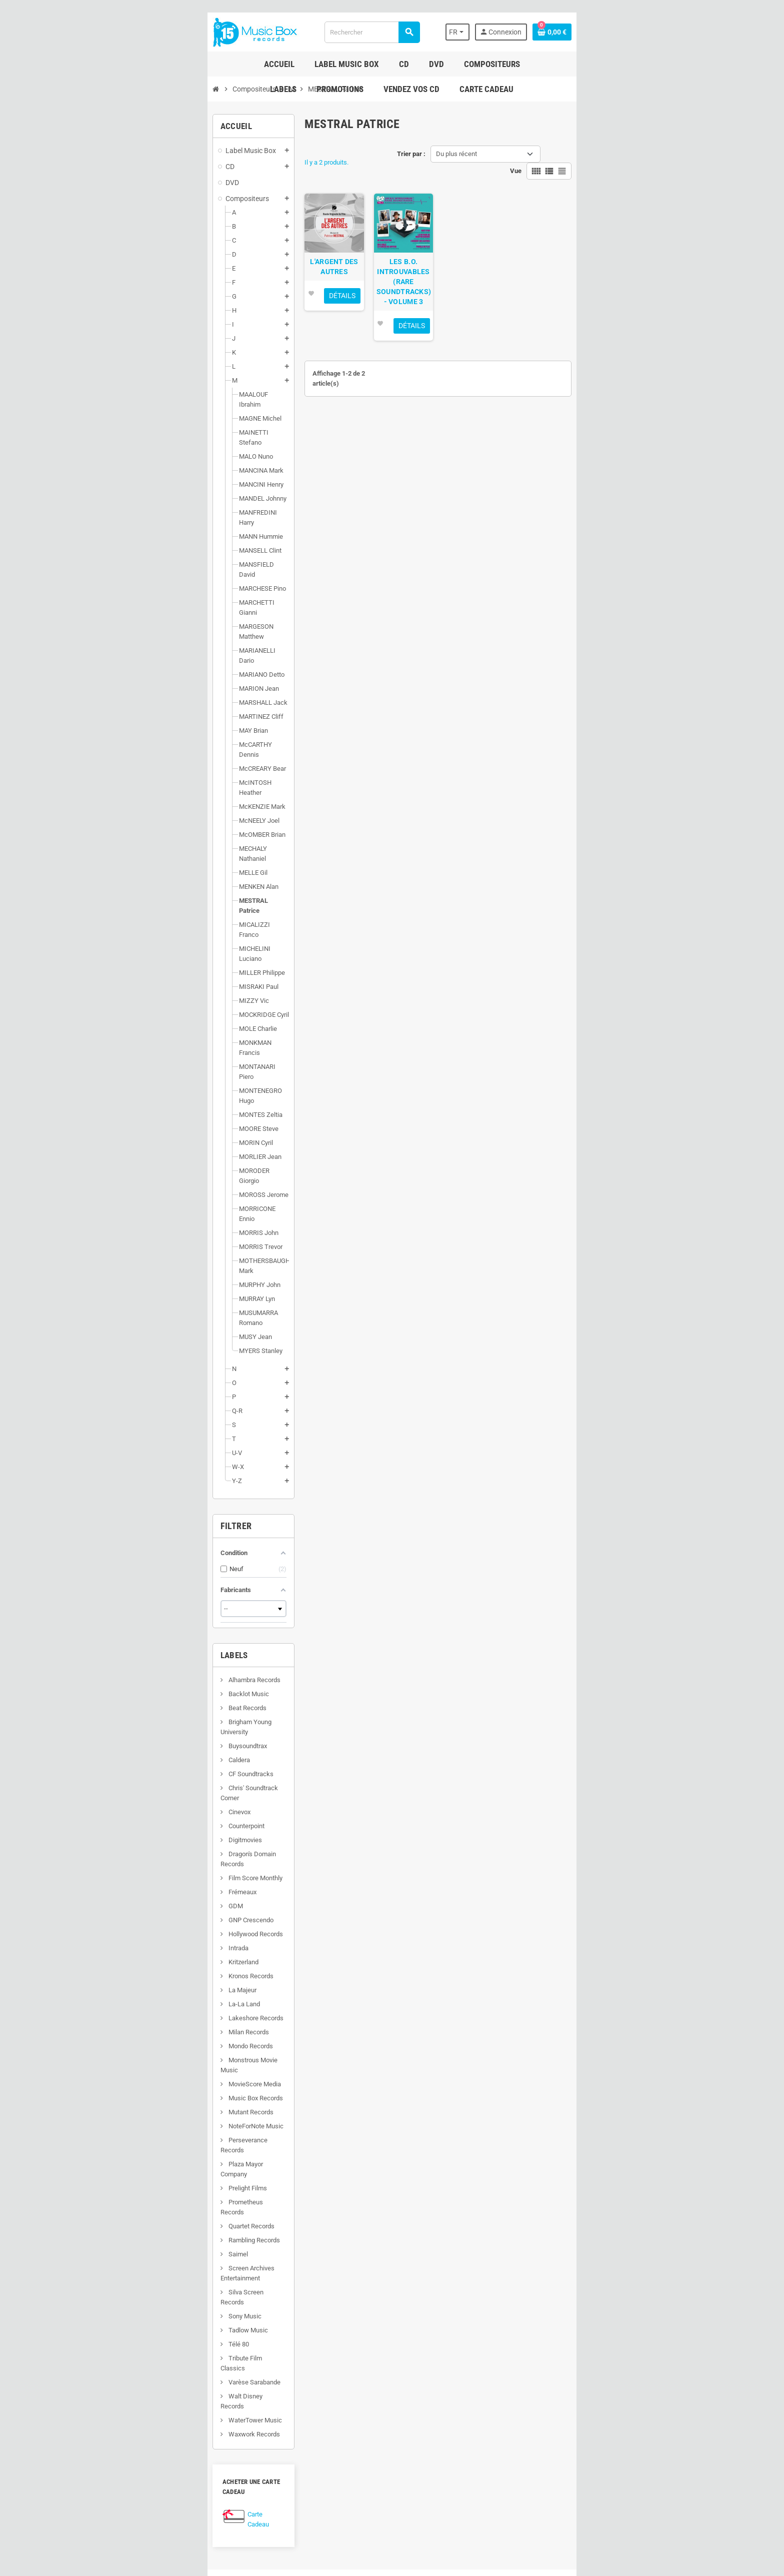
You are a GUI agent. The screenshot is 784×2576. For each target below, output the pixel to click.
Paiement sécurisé (336, 2416)
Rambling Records (138, 1970)
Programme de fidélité (341, 2430)
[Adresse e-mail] (438, 2294)
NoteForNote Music (140, 1886)
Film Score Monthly (139, 1648)
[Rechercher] (367, 32)
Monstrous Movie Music (146, 1830)
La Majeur (126, 1760)
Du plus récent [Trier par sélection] (456, 154)
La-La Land (128, 1774)
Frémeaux (126, 1662)
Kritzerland (127, 1732)
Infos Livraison (331, 2360)
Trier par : (411, 154)
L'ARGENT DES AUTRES (298, 288)
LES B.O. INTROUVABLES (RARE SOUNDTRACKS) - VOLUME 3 (411, 298)
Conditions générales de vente (352, 2388)
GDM (120, 1676)
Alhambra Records (138, 1480)
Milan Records (133, 1802)
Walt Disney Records (142, 2096)
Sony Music (129, 2026)
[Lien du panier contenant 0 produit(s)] (667, 32)
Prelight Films (132, 1928)
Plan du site (326, 2486)
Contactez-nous (332, 2472)
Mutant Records (135, 1872)
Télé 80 (123, 2054)
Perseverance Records (144, 1900)
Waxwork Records (138, 2124)
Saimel (122, 1984)
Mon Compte (460, 2358)
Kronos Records (135, 1746)
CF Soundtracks (135, 1564)
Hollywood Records (140, 1704)
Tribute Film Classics (142, 2068)
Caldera (123, 1550)
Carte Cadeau (151, 2196)
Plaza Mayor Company (144, 1914)
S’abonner (630, 2294)
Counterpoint (130, 1606)
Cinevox (123, 1592)
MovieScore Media (139, 1844)
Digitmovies (129, 1620)
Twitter (134, 2389)
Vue (631, 154)
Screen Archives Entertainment (156, 1998)
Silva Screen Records (142, 2012)
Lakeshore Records (140, 1788)
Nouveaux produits (336, 2458)
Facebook (107, 2389)
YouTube (160, 2389)
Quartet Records (135, 1956)
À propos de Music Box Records (355, 2402)
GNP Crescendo (135, 1690)
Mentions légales (334, 2374)
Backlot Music (133, 1494)
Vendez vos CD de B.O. (342, 2444)
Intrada (122, 1718)
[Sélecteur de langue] (564, 32)
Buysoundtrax (132, 1536)
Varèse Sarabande (138, 2082)
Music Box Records (140, 1858)
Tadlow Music (132, 2040)
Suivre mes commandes (476, 2372)
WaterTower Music (139, 2110)
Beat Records (131, 1508)
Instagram (186, 2389)
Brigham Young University (148, 1522)
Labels (118, 1455)
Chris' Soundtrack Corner (147, 1578)
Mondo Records (135, 1816)
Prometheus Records (142, 1942)
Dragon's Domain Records (149, 1634)
